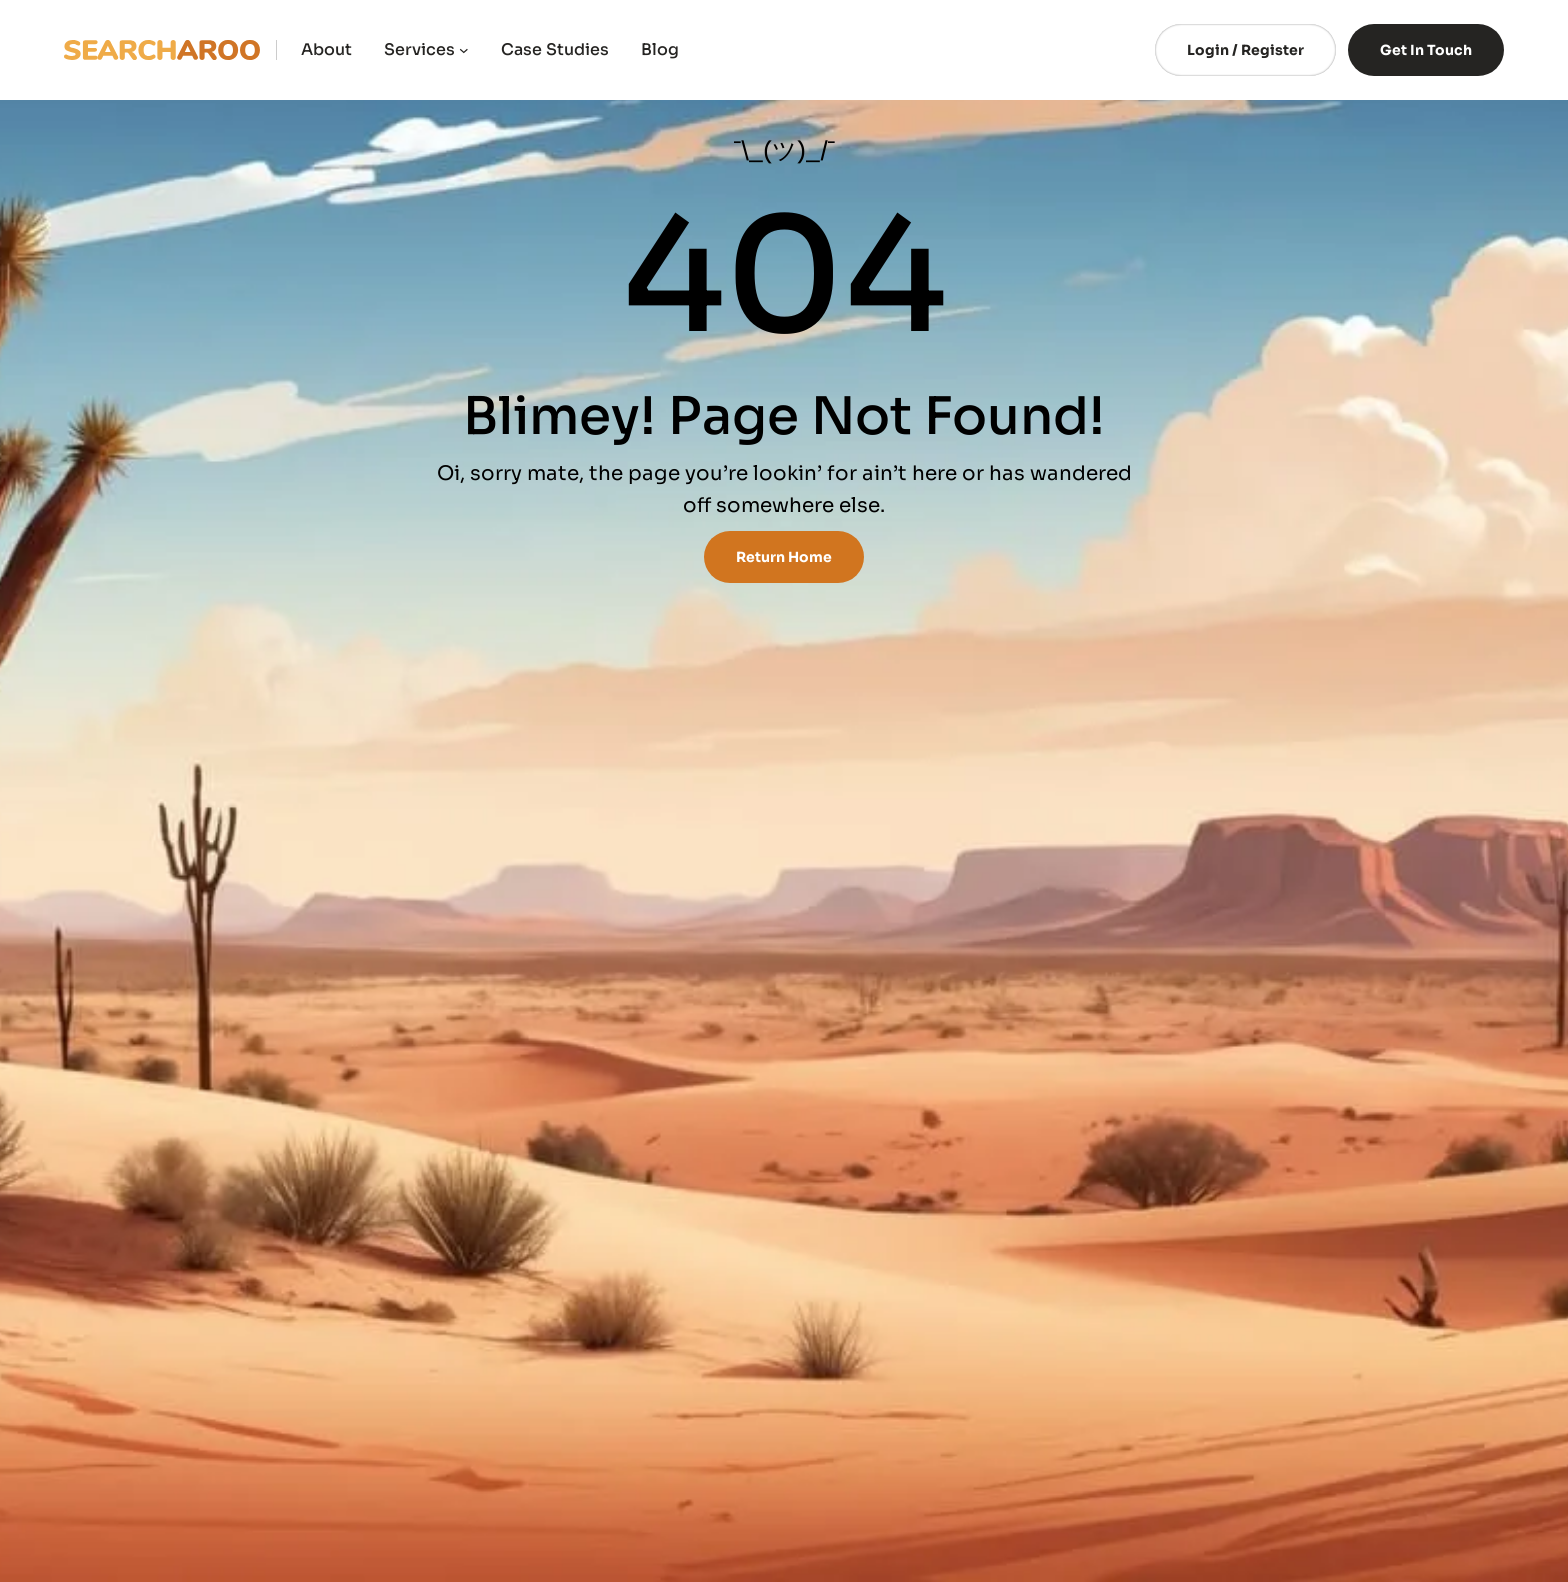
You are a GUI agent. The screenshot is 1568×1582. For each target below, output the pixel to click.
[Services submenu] (464, 50)
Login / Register (1245, 50)
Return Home (784, 557)
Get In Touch (1426, 50)
